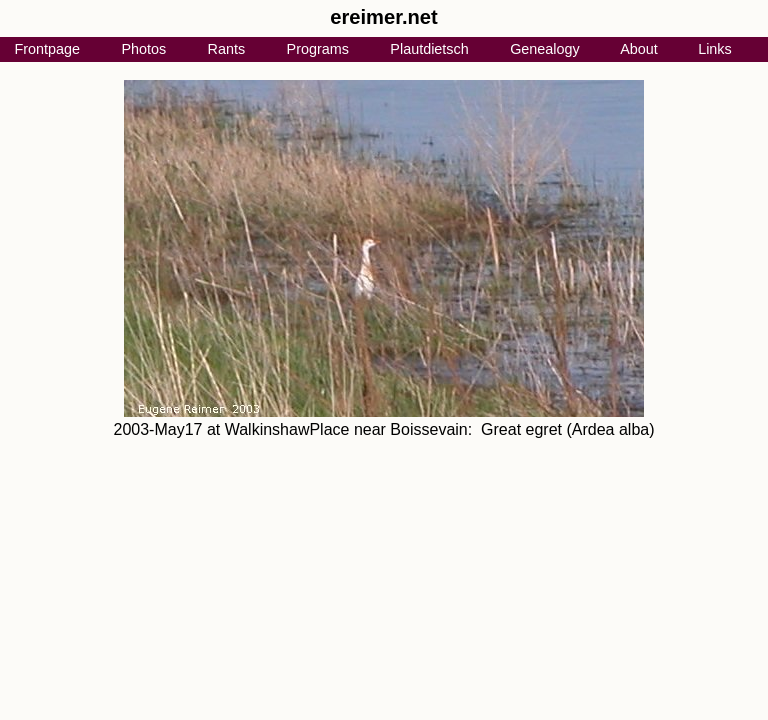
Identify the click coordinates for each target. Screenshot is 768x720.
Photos (143, 49)
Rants (227, 49)
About (639, 49)
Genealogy (545, 49)
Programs (318, 49)
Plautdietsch (429, 49)
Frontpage (47, 49)
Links (715, 49)
